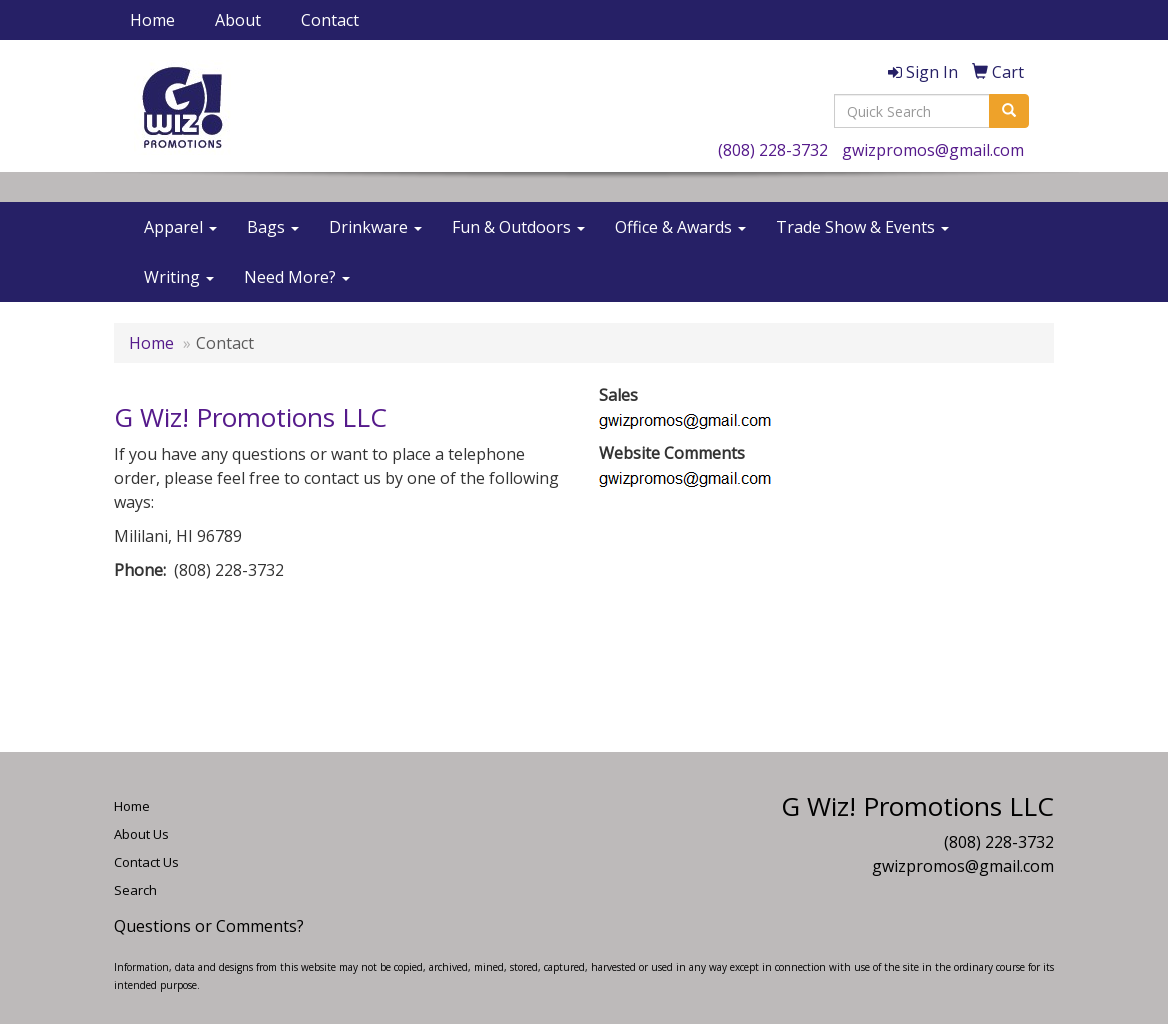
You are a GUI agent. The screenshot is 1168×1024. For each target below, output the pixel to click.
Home (152, 20)
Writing (179, 277)
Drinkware (375, 227)
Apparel (180, 227)
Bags (273, 227)
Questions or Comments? (209, 926)
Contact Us (146, 862)
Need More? (297, 277)
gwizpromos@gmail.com (933, 150)
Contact (330, 20)
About (238, 20)
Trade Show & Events (862, 227)
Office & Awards (680, 227)
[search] (1009, 111)
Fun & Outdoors (518, 227)
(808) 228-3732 (773, 150)
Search (135, 890)
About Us (141, 834)
